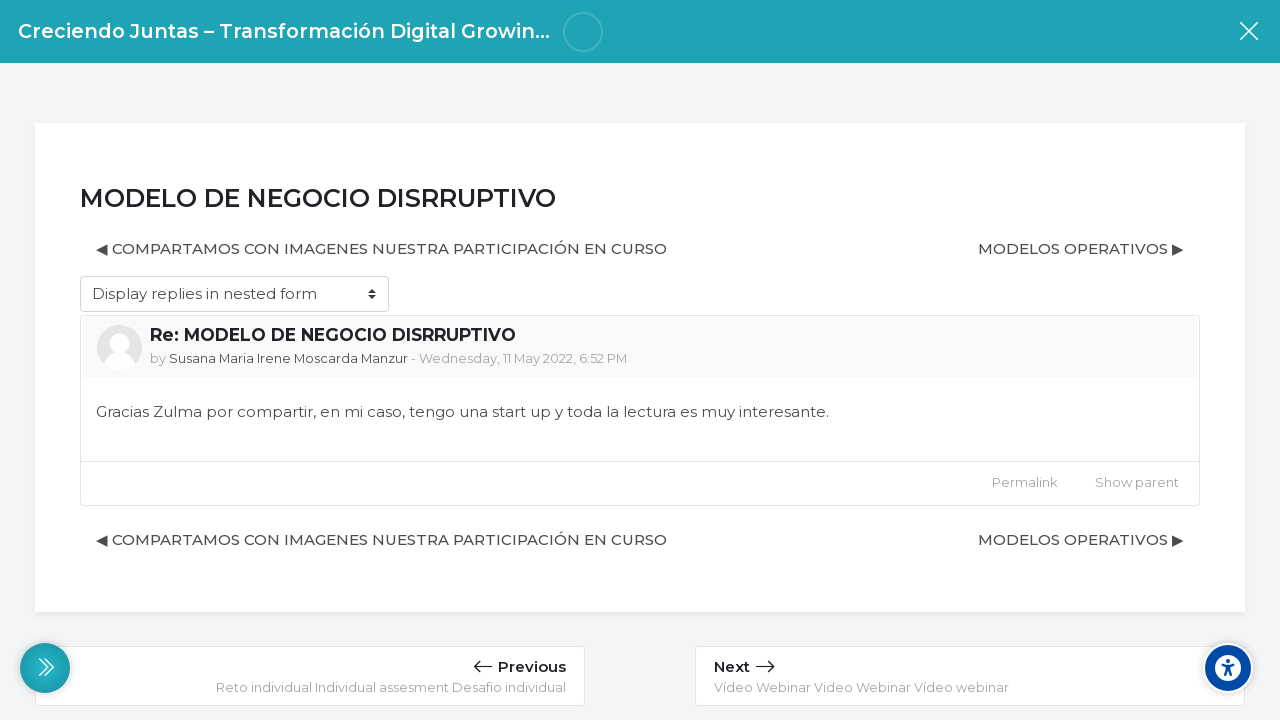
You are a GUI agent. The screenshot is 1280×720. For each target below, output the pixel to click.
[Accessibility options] (1228, 668)
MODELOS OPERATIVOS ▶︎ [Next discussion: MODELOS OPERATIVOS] (1081, 248)
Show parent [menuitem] (1137, 482)
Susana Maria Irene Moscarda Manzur (288, 358)
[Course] (1248, 31)
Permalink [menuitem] (1024, 482)
